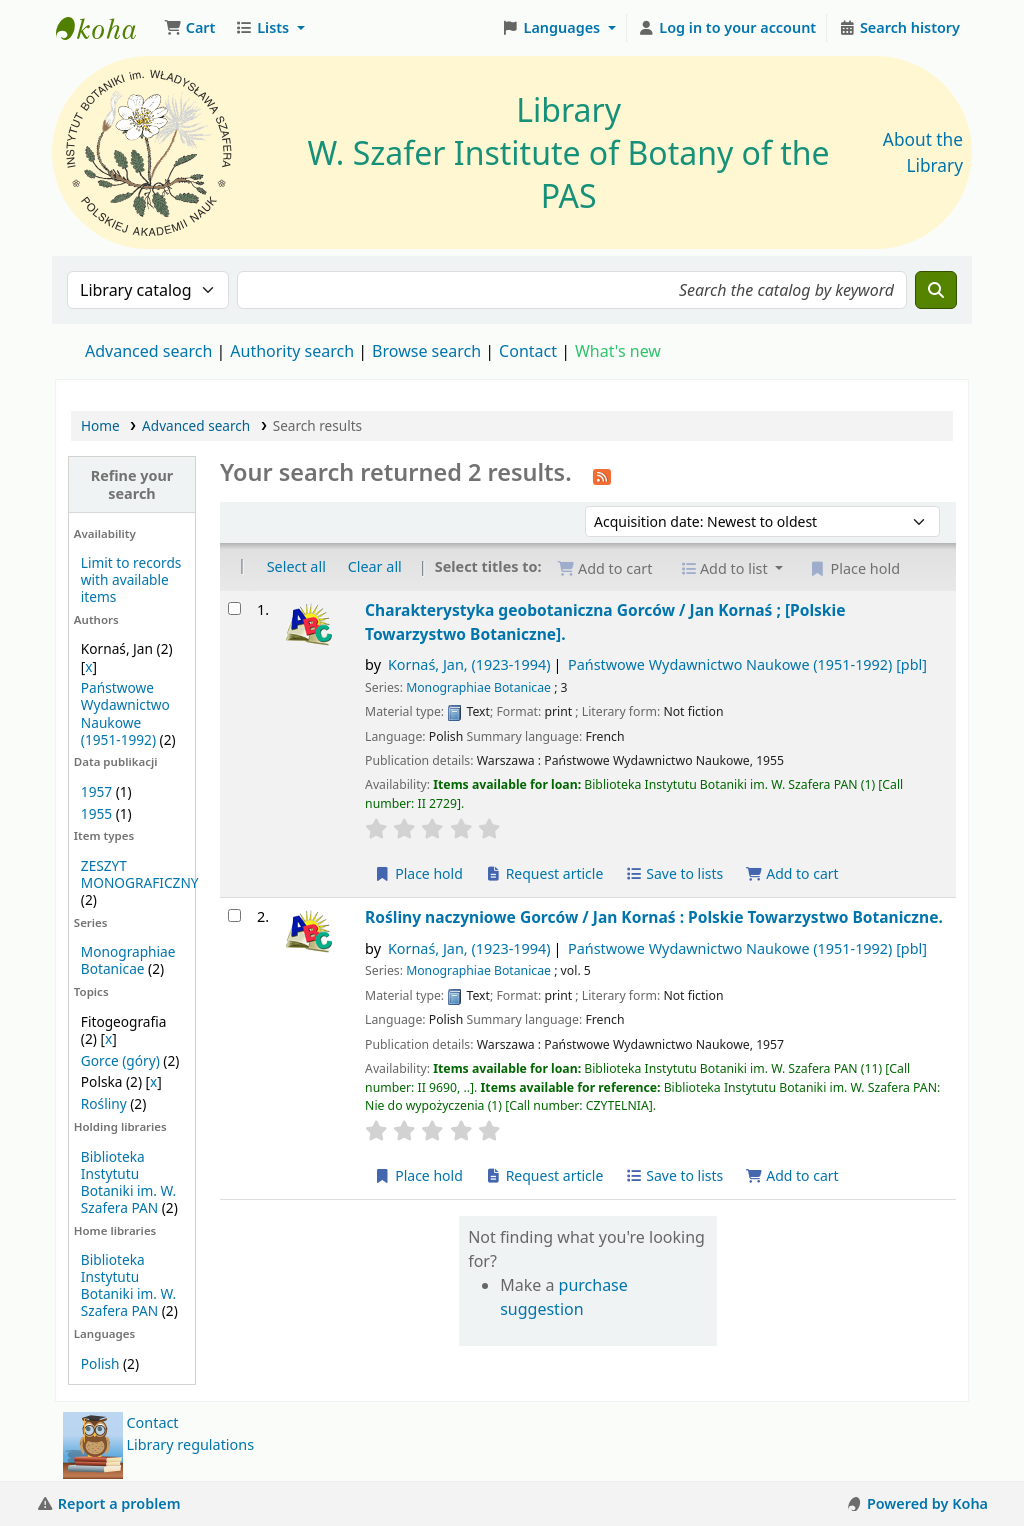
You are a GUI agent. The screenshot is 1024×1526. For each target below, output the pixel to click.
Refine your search (132, 484)
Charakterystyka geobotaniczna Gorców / (605, 621)
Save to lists (674, 873)
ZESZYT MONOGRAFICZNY (140, 874)
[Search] (936, 290)
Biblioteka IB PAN (106, 28)
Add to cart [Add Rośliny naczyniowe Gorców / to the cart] (792, 1175)
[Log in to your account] (727, 28)
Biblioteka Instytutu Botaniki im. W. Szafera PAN (128, 1182)
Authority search (292, 351)
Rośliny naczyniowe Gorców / (654, 917)
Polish (100, 1363)
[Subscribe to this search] (602, 475)
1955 (96, 813)
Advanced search (148, 351)
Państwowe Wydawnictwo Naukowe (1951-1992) (125, 713)
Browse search (426, 351)
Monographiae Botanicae (128, 960)
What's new (618, 351)
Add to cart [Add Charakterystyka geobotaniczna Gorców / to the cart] (792, 873)
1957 (96, 791)
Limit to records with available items (131, 579)
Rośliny (104, 1103)
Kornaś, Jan (469, 664)
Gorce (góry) (120, 1060)
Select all (296, 566)
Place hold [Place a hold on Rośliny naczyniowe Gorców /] (418, 1175)
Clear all (375, 566)
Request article (544, 873)
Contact (153, 1422)
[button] (189, 28)
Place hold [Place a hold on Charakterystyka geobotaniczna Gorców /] (418, 873)
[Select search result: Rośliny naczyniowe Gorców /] (234, 915)
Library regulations (191, 1444)
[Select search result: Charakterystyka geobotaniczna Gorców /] (234, 608)
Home (100, 425)
